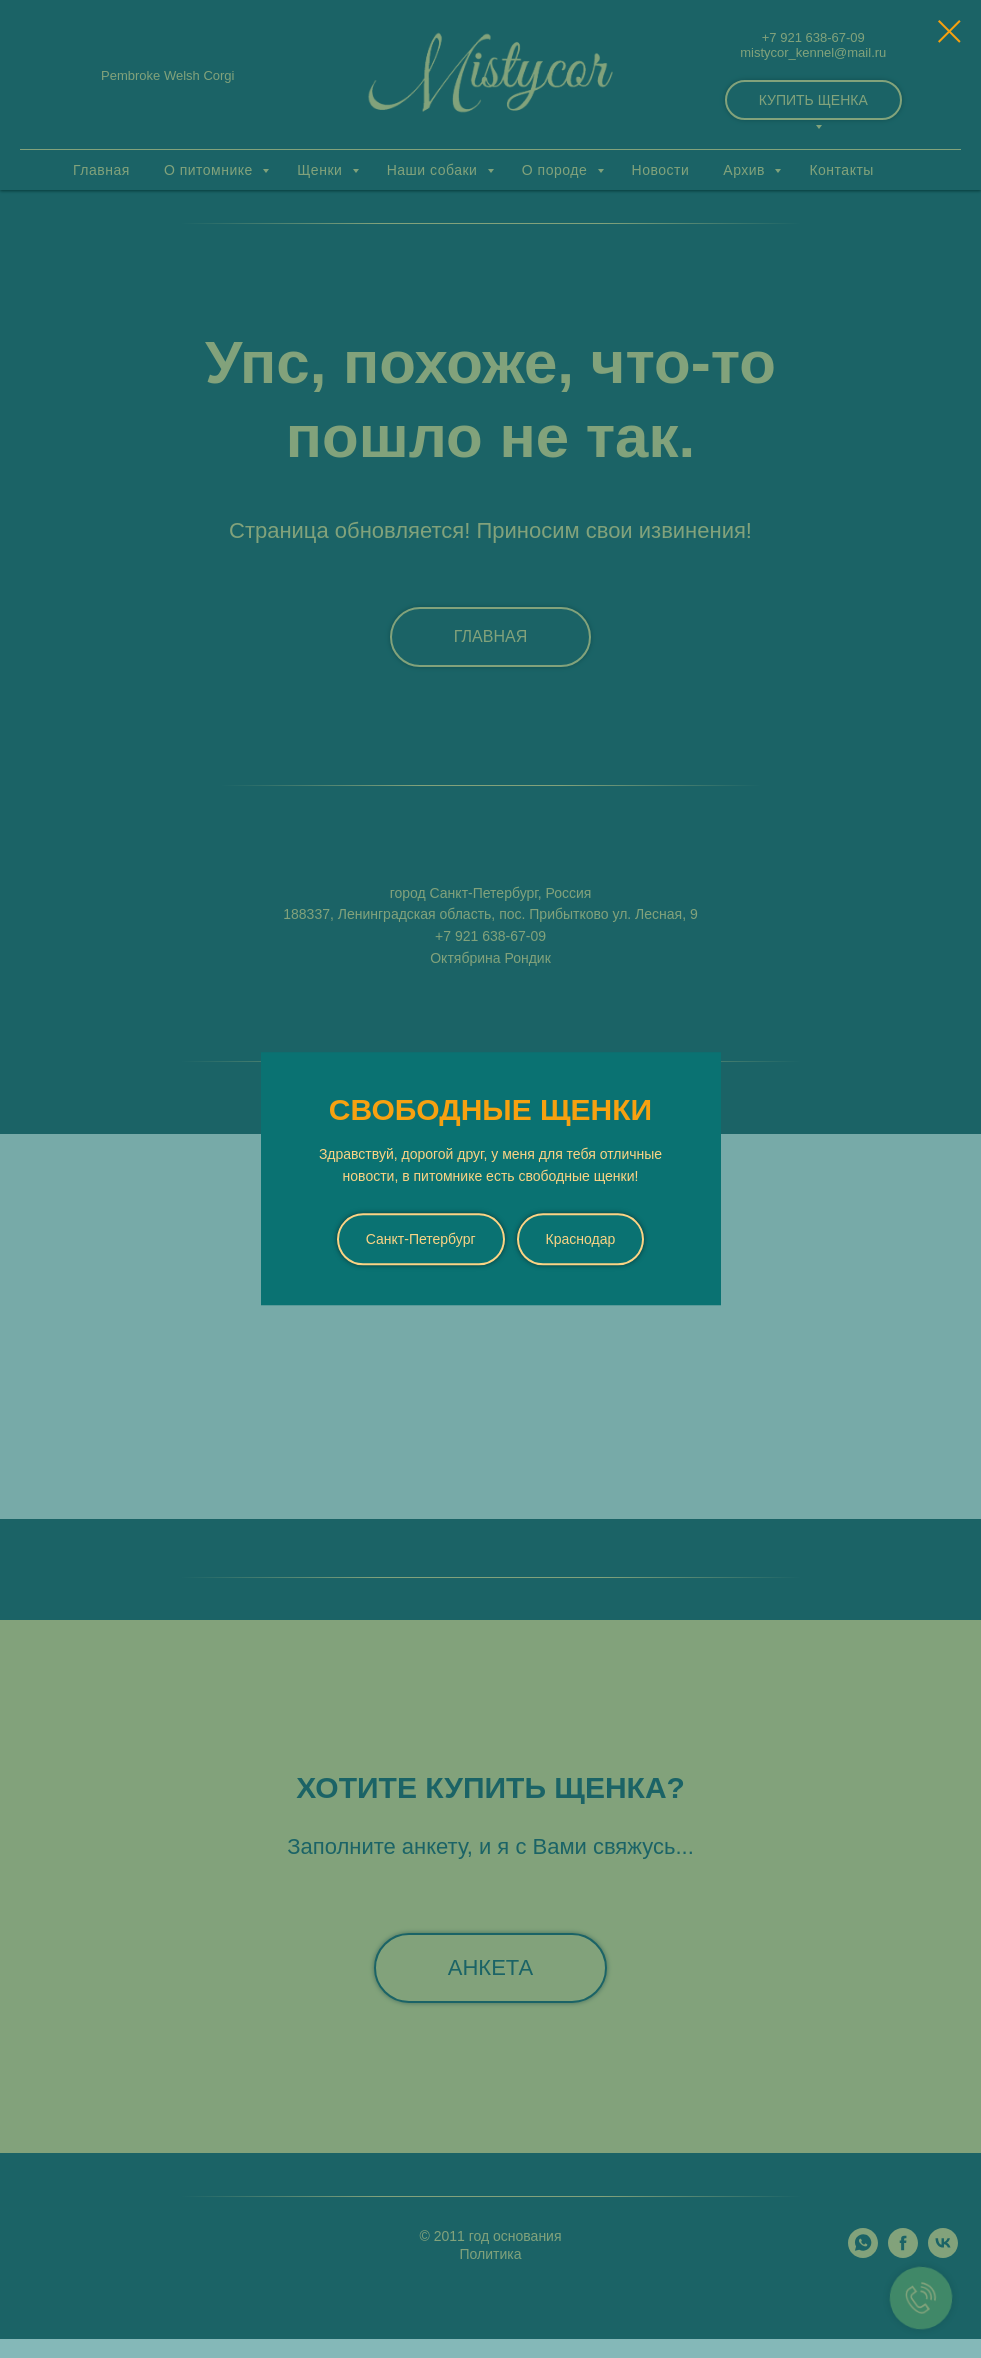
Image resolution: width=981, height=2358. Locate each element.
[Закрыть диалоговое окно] (949, 31)
